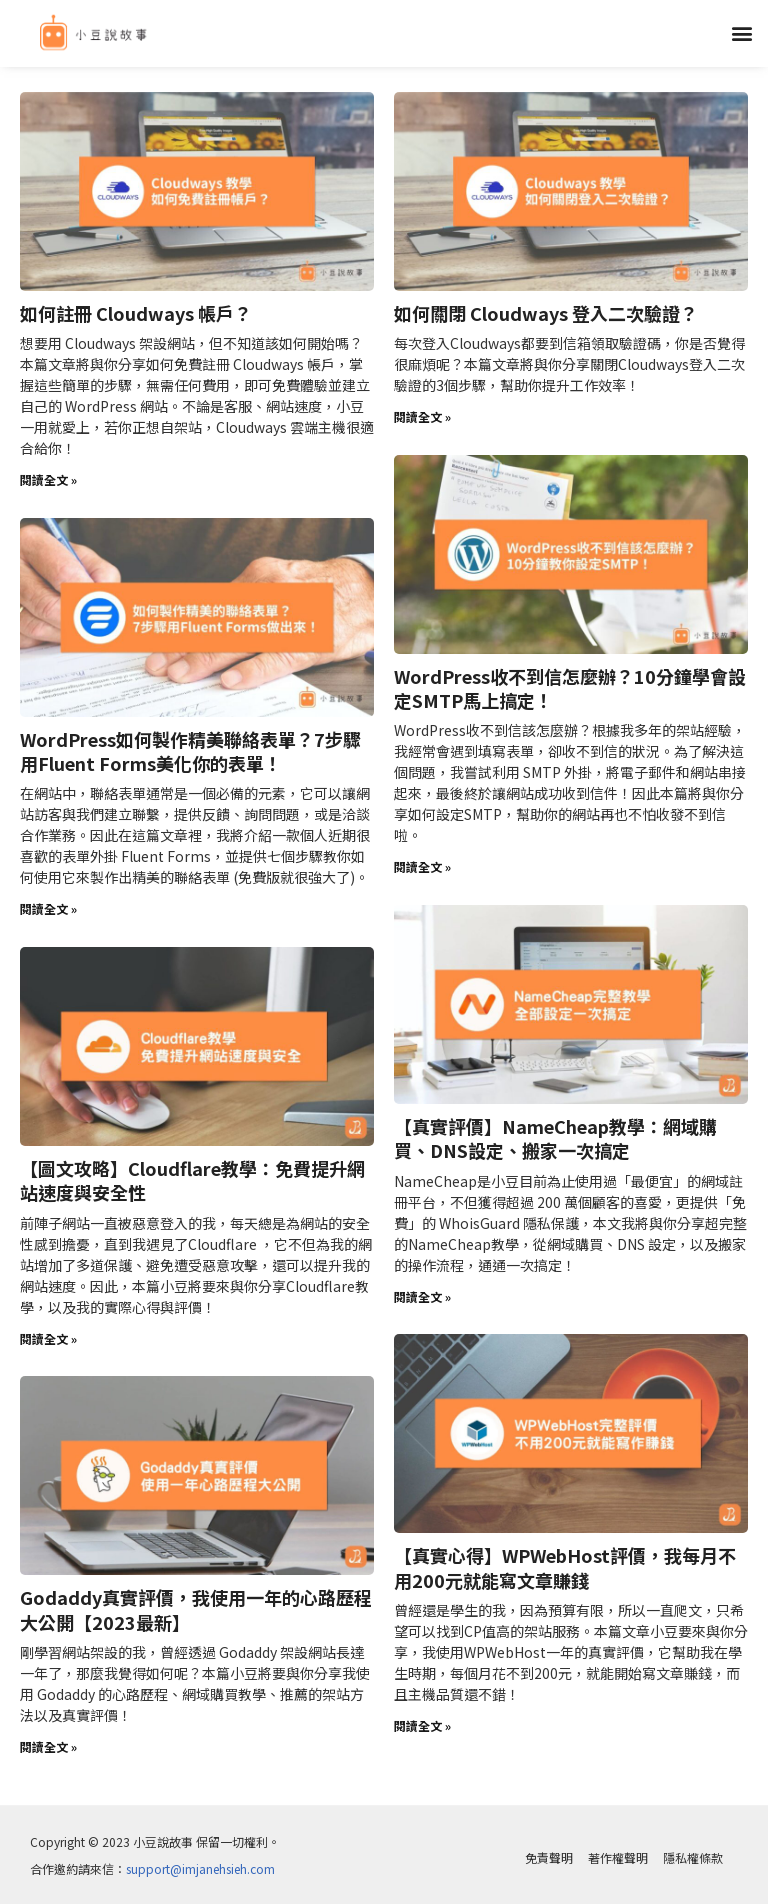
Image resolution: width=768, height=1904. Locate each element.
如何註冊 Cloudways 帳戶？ (136, 312)
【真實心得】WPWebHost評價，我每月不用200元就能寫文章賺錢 (565, 1560)
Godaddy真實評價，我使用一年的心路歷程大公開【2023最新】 (196, 1602)
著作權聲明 (618, 1850)
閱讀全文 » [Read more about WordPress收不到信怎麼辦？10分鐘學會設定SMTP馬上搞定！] (422, 863)
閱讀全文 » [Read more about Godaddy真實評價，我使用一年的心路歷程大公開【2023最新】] (48, 1739)
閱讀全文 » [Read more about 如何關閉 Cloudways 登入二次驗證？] (422, 415)
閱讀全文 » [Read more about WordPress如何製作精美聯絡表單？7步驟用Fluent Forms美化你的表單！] (48, 905)
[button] (741, 33)
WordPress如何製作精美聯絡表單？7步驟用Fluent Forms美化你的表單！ (190, 748)
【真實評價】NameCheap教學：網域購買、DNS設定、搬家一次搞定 (555, 1133)
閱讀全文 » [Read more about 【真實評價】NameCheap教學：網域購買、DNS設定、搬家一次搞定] (422, 1291)
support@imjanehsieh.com (200, 1861)
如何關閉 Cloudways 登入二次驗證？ (546, 312)
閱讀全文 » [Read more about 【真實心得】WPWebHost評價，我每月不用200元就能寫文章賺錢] (422, 1718)
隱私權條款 (693, 1850)
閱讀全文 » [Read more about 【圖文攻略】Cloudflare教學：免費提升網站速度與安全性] (48, 1333)
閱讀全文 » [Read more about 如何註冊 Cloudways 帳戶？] (48, 478)
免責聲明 (549, 1850)
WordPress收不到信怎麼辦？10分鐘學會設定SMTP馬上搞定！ (570, 685)
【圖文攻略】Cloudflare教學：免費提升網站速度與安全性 (192, 1175)
